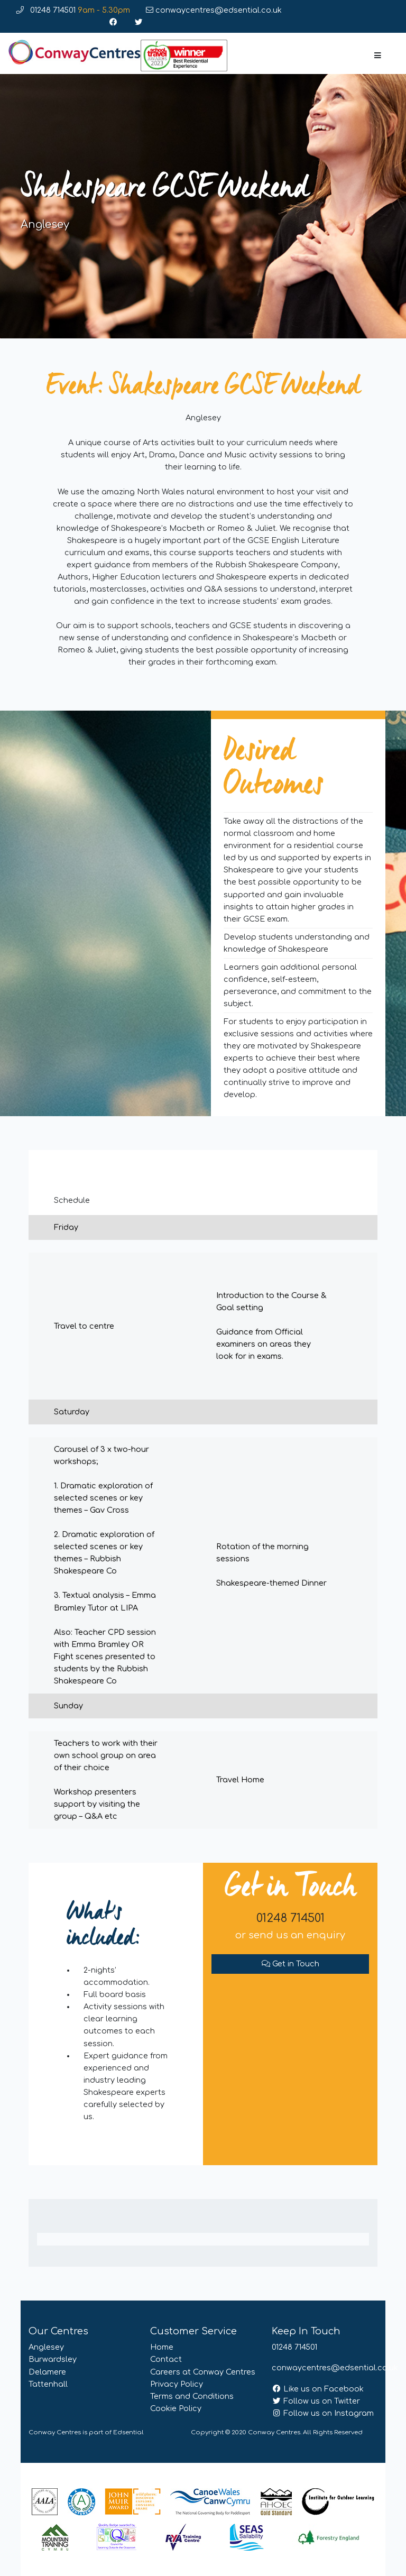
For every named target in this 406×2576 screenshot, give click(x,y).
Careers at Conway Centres (202, 2372)
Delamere (47, 2372)
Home (161, 2347)
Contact (166, 2359)
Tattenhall (48, 2384)
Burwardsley (53, 2359)
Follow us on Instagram (323, 2413)
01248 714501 (73, 10)
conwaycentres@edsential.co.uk (214, 10)
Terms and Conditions (192, 2396)
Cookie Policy (175, 2408)
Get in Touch (290, 1963)
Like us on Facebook (318, 2389)
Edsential (128, 2432)
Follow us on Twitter (316, 2401)
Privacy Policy (176, 2384)
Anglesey (46, 2347)
